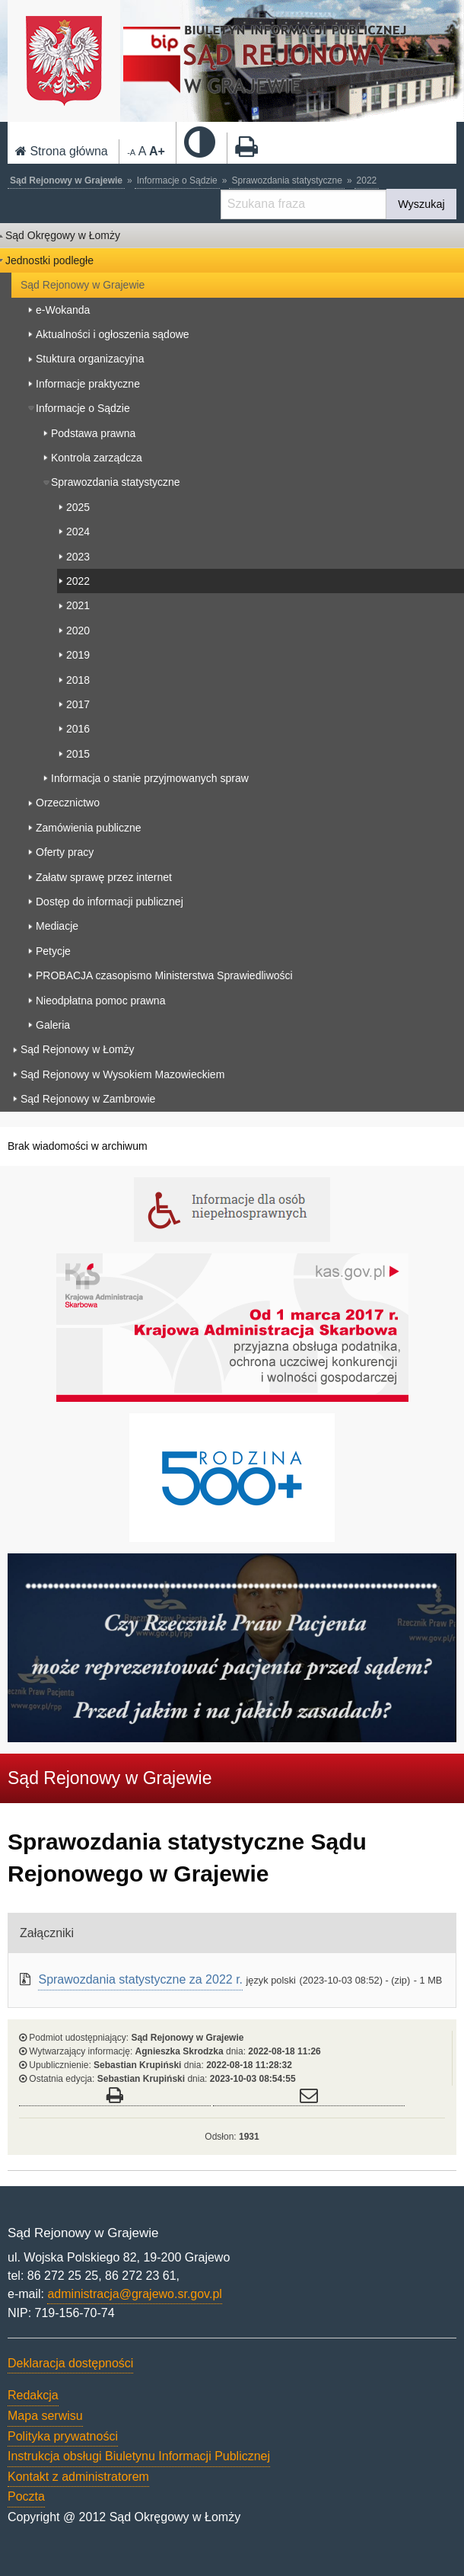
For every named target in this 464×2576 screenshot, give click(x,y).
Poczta (26, 2496)
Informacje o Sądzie (177, 180)
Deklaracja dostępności (70, 2363)
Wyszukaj (421, 204)
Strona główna (61, 151)
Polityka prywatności (63, 2436)
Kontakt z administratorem (78, 2476)
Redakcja (33, 2395)
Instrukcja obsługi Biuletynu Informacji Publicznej (139, 2456)
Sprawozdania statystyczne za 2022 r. (140, 1979)
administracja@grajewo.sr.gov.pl (134, 2293)
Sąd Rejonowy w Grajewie (66, 180)
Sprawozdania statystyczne (286, 180)
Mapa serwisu (45, 2415)
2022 (367, 180)
